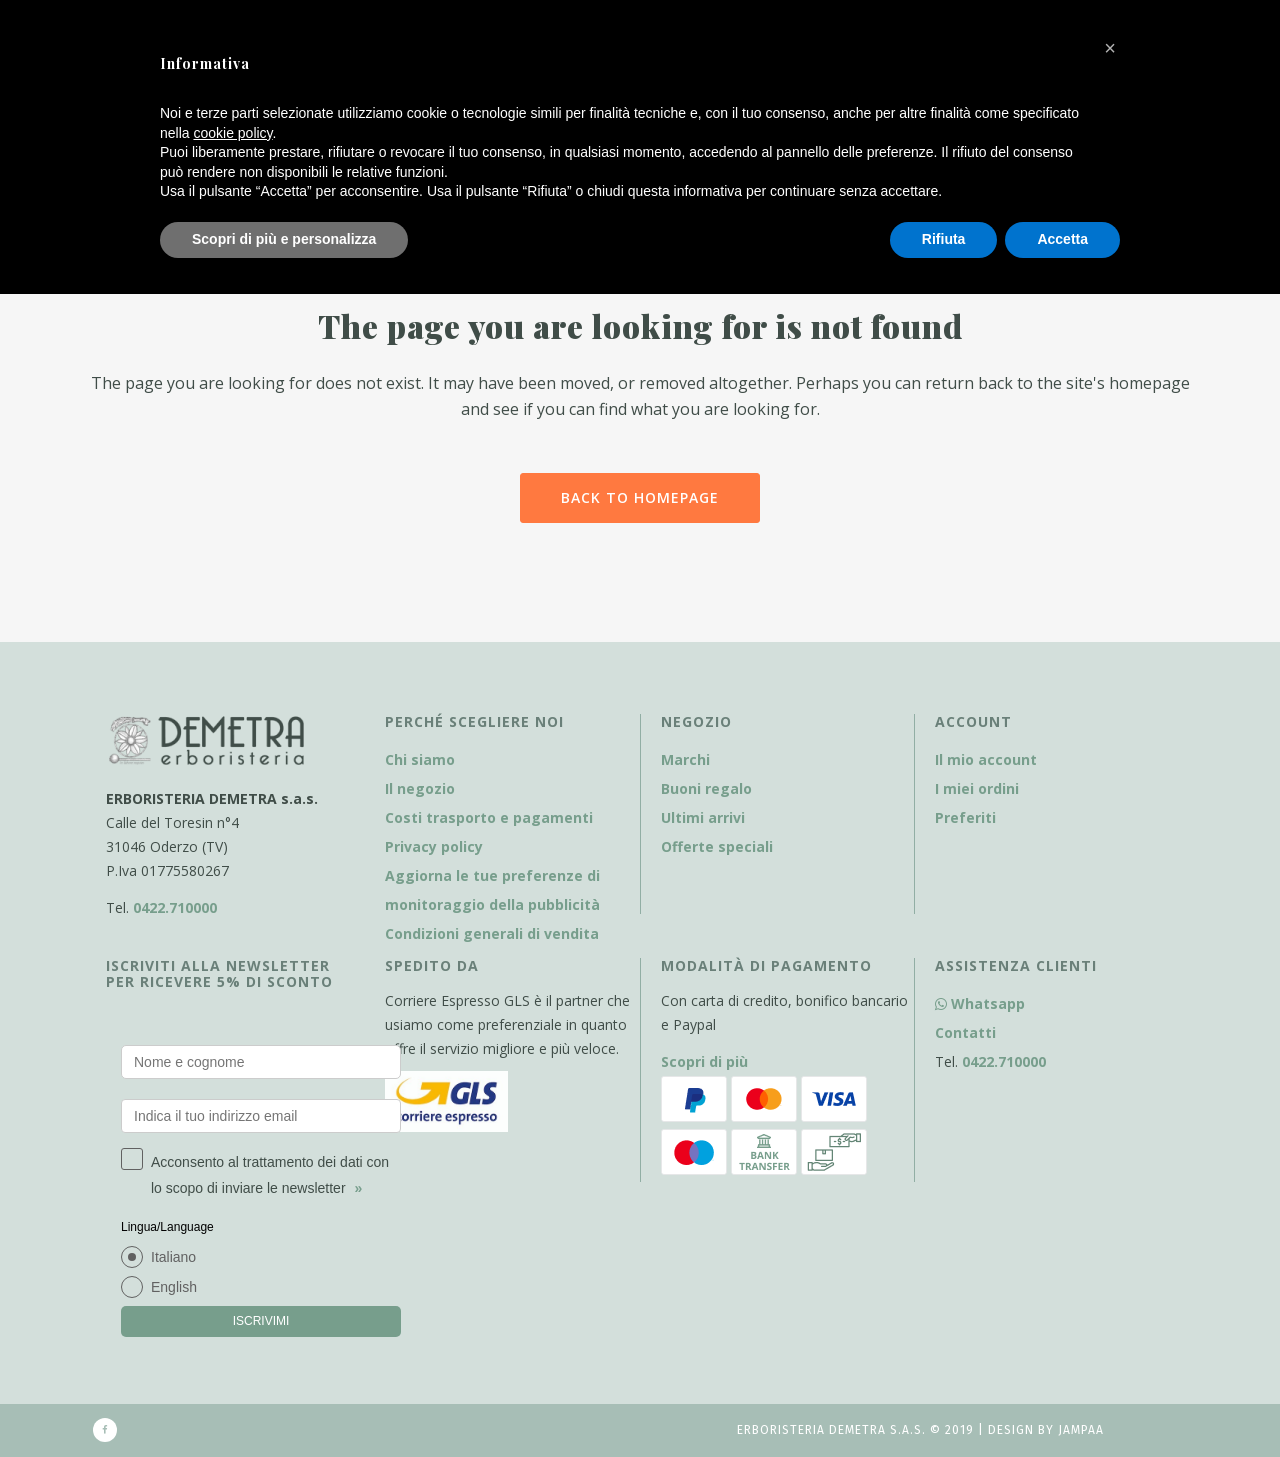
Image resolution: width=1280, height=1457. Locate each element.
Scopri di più (704, 1061)
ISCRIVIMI (261, 1321)
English (174, 1287)
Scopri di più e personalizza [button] (284, 239)
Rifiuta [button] (944, 239)
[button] (1110, 48)
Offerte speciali (717, 846)
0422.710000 (175, 907)
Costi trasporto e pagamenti (489, 817)
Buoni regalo (706, 788)
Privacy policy (434, 846)
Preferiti (965, 817)
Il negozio (420, 788)
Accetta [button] (1062, 239)
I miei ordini (977, 788)
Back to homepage (640, 497)
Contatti (965, 1032)
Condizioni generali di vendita (492, 933)
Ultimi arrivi (703, 817)
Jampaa (1081, 1430)
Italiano (173, 1257)
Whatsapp (980, 1003)
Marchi (685, 759)
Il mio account (986, 759)
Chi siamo (420, 759)
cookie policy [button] (232, 133)
